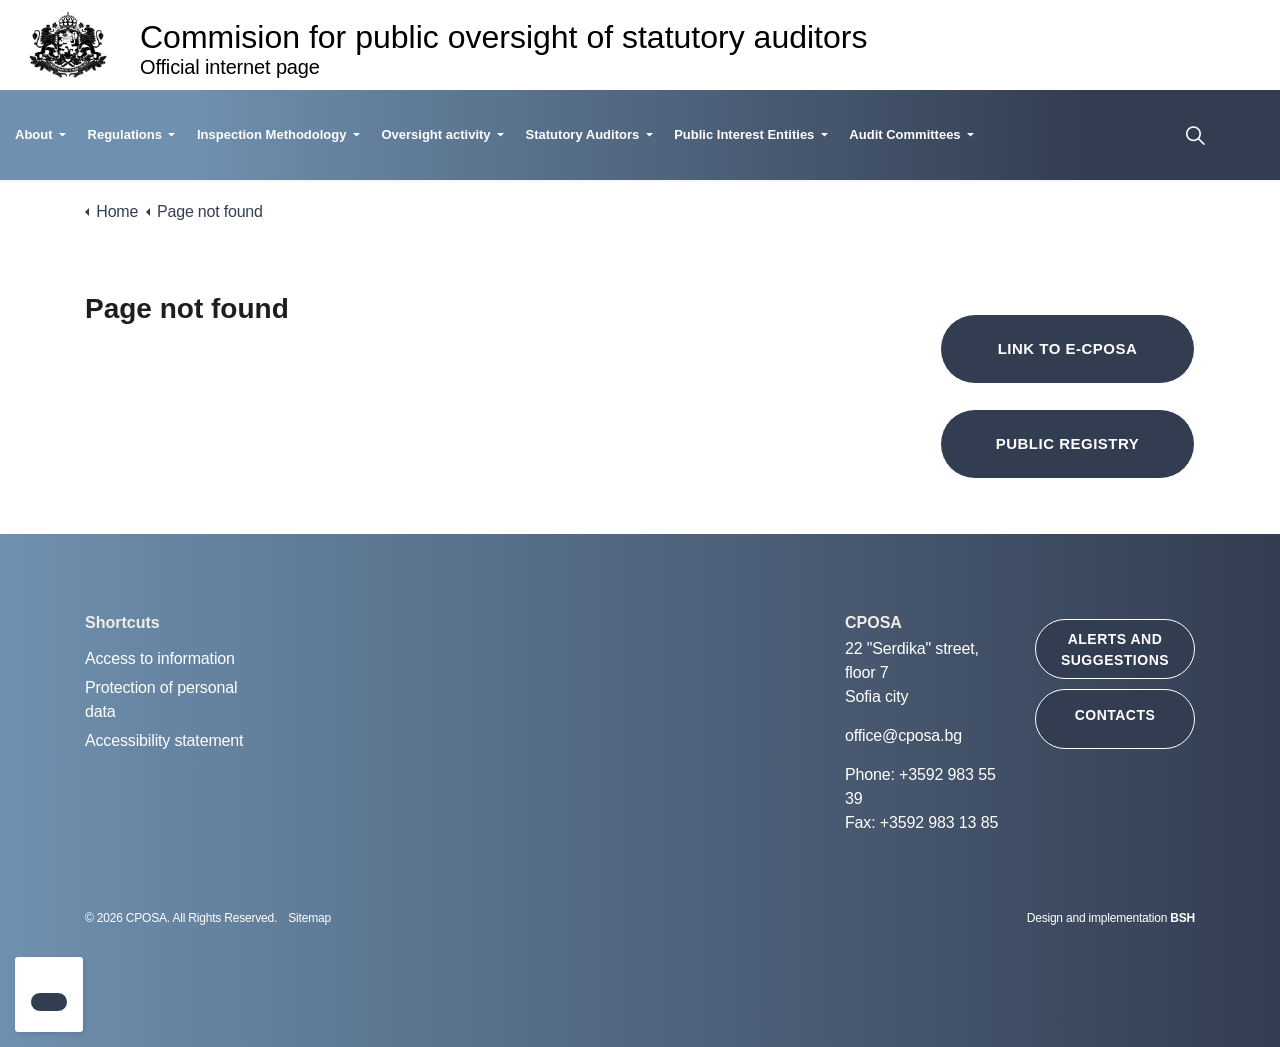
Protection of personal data (161, 699)
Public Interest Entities (744, 134)
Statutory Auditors (583, 134)
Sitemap (309, 918)
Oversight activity (435, 134)
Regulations (125, 134)
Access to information (160, 658)
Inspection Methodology (272, 134)
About (34, 134)
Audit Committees (904, 134)
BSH (1182, 918)
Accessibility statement (164, 740)
